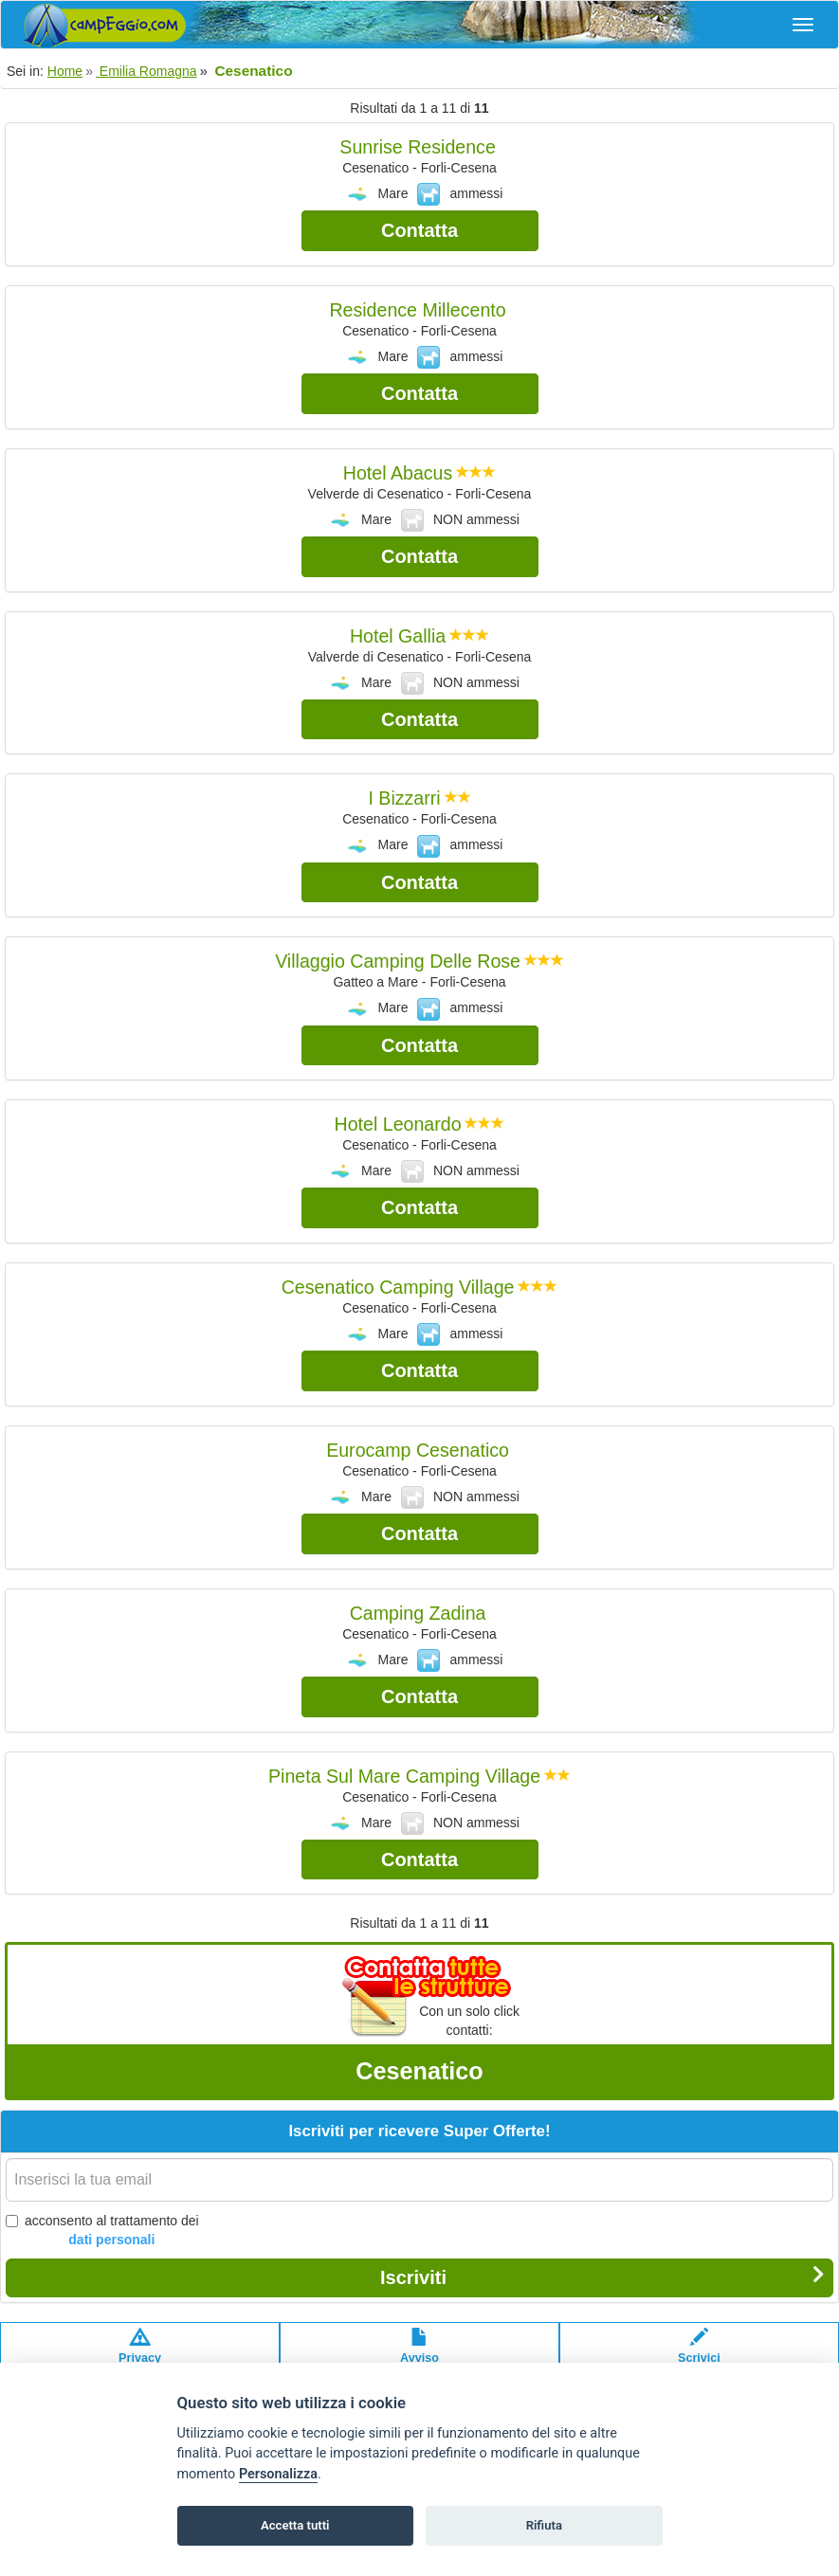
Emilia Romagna (146, 71)
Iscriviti (602, 2276)
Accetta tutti (295, 2525)
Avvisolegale (419, 2355)
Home (64, 71)
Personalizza (278, 2474)
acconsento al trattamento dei (102, 2231)
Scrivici (699, 2355)
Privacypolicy (140, 2355)
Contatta (419, 230)
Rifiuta (544, 2525)
